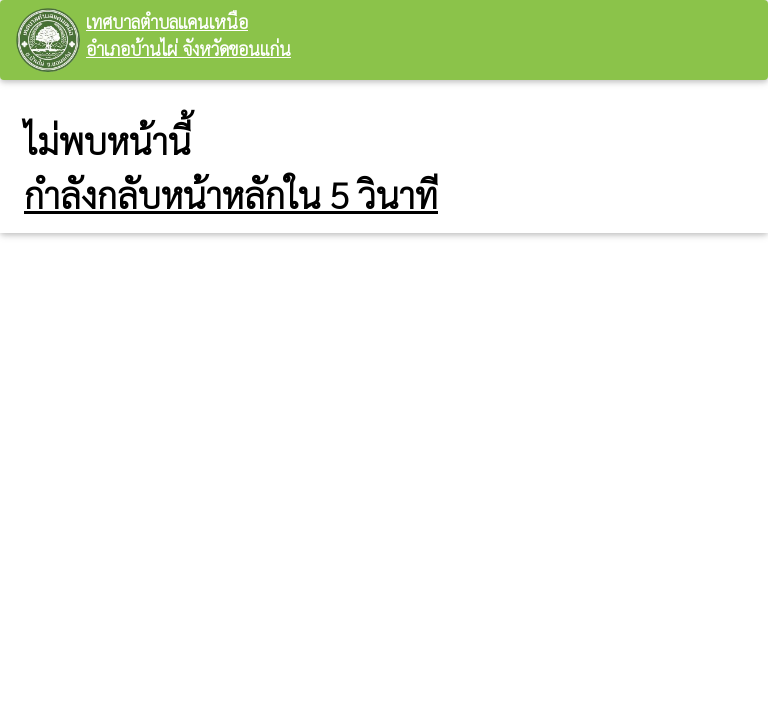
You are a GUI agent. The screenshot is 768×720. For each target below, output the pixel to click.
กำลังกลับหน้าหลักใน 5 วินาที (231, 194)
